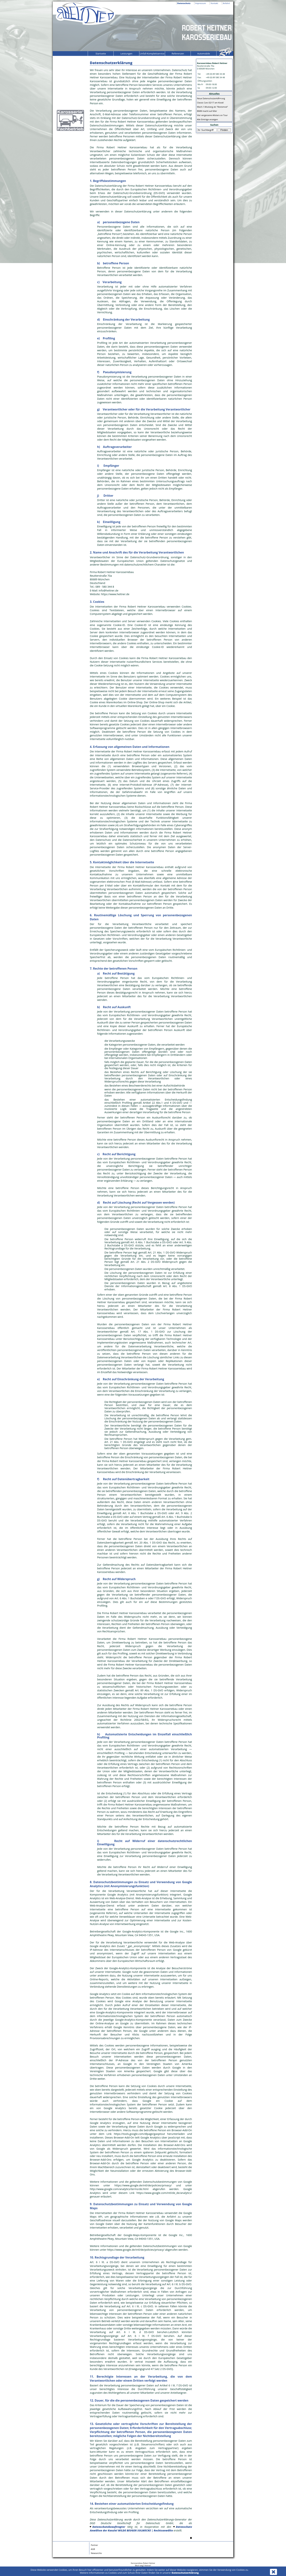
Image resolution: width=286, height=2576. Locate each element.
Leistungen (126, 53)
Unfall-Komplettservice (152, 53)
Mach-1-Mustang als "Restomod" (212, 106)
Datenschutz (183, 3)
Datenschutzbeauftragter (108, 2527)
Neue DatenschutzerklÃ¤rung (211, 98)
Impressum (200, 3)
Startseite (101, 53)
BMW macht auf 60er (207, 111)
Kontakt (214, 3)
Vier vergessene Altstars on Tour (212, 115)
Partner (94, 2545)
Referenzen (178, 53)
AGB (93, 2549)
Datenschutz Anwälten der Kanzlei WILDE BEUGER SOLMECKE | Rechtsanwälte (141, 2528)
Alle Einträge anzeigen (207, 119)
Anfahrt (226, 3)
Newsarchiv (96, 2553)
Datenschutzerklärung (185, 2572)
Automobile (203, 53)
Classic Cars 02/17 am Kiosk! (210, 102)
